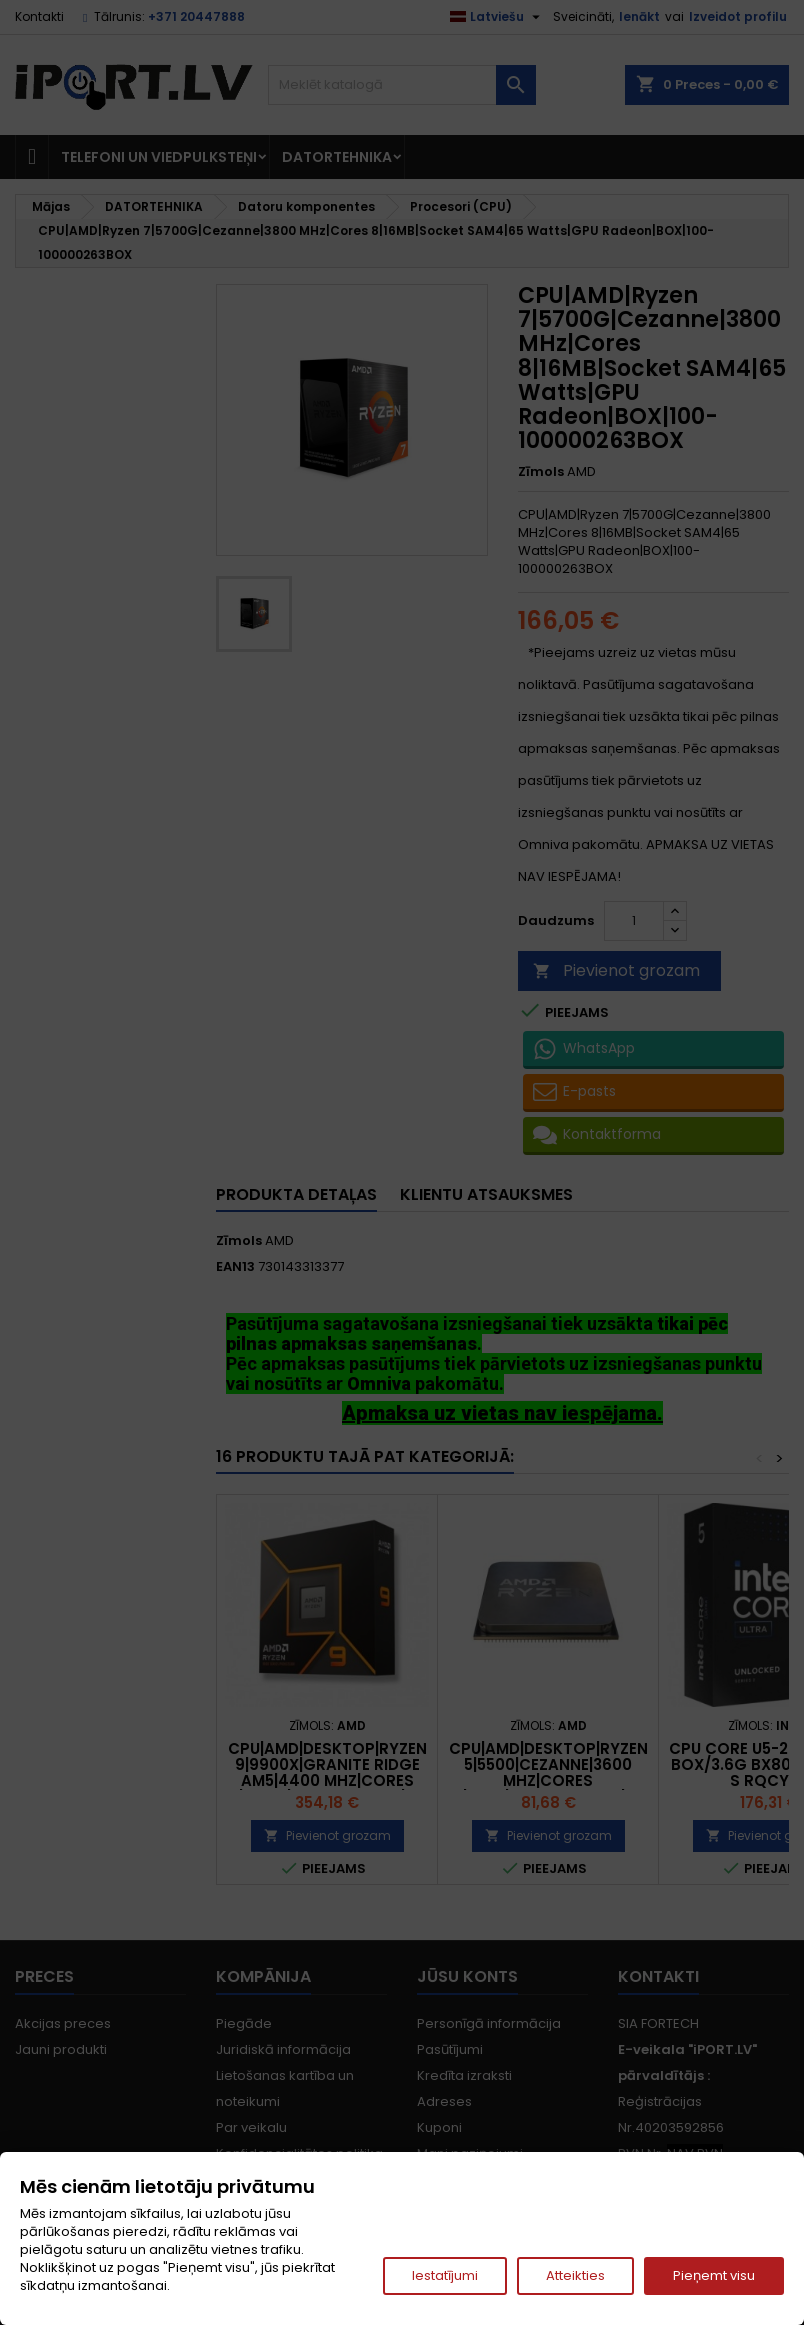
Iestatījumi (445, 2275)
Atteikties (575, 2275)
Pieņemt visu (714, 2275)
